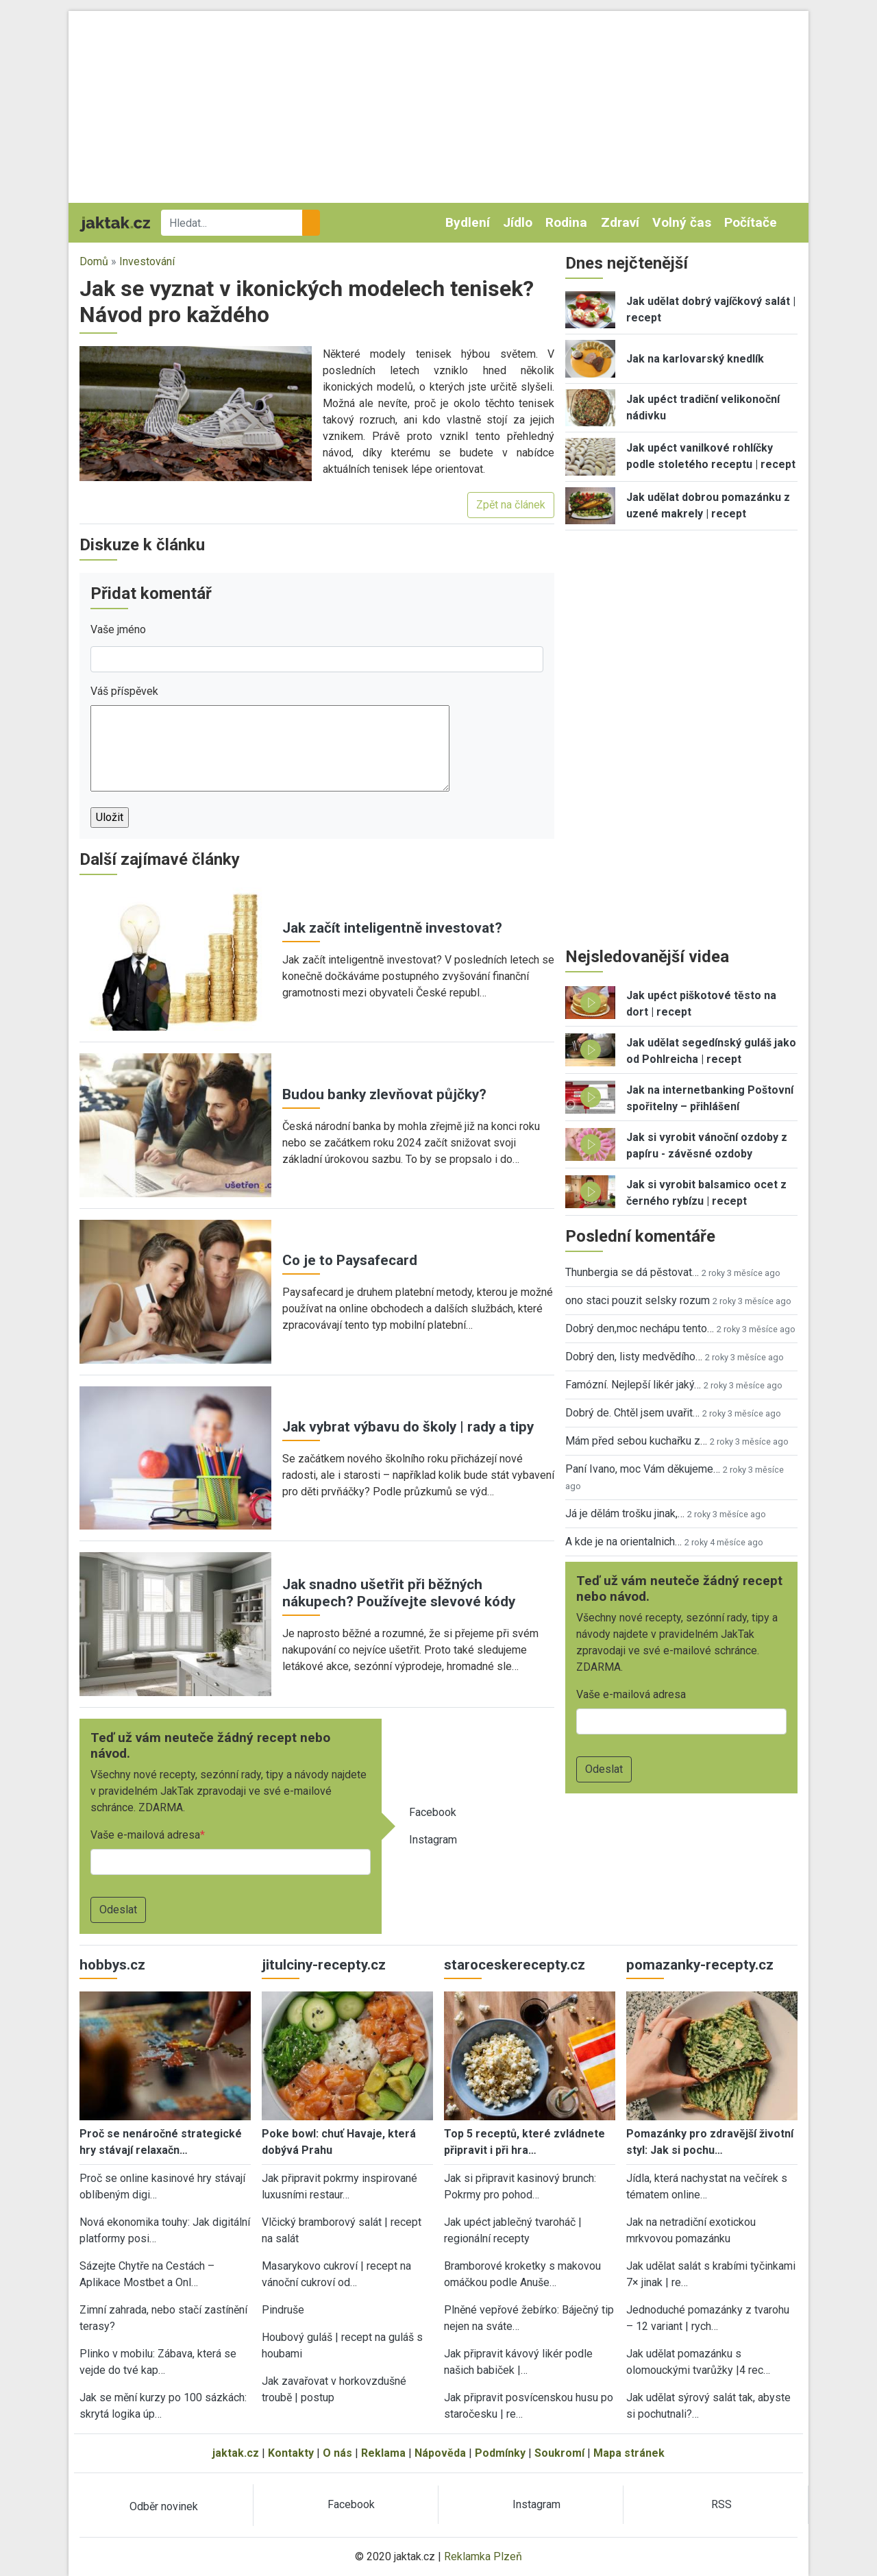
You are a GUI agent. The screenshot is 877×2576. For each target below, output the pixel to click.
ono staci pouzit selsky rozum (637, 1300)
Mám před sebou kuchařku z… (636, 1440)
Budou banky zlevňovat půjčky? (384, 1094)
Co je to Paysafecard (349, 1260)
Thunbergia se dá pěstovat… (632, 1272)
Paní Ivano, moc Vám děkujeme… (642, 1468)
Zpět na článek (510, 504)
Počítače (750, 222)
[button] (195, 412)
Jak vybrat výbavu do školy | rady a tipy (408, 1427)
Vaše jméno (118, 629)
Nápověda (440, 2453)
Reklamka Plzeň (483, 2556)
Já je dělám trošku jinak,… (624, 1513)
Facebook (432, 1812)
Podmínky (500, 2453)
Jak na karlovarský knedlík (695, 358)
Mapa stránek (629, 2453)
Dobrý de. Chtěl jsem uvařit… (632, 1412)
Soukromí (559, 2453)
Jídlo (517, 222)
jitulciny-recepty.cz (324, 1964)
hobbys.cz (112, 1964)
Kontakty (291, 2453)
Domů (93, 261)
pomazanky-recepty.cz (700, 1964)
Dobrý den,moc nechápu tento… (639, 1328)
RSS (721, 2504)
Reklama (383, 2453)
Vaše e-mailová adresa (145, 1834)
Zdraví (620, 222)
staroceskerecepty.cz (514, 1964)
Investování (147, 261)
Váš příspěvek (124, 691)
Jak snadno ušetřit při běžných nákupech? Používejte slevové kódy (398, 1593)
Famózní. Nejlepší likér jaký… (633, 1384)
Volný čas (681, 222)
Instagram (433, 1839)
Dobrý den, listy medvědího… (633, 1356)
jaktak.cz (235, 2453)
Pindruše (283, 2309)
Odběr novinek (163, 2506)
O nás (337, 2453)
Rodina (566, 222)
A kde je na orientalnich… (623, 1541)
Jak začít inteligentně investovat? (392, 928)
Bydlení (467, 222)
